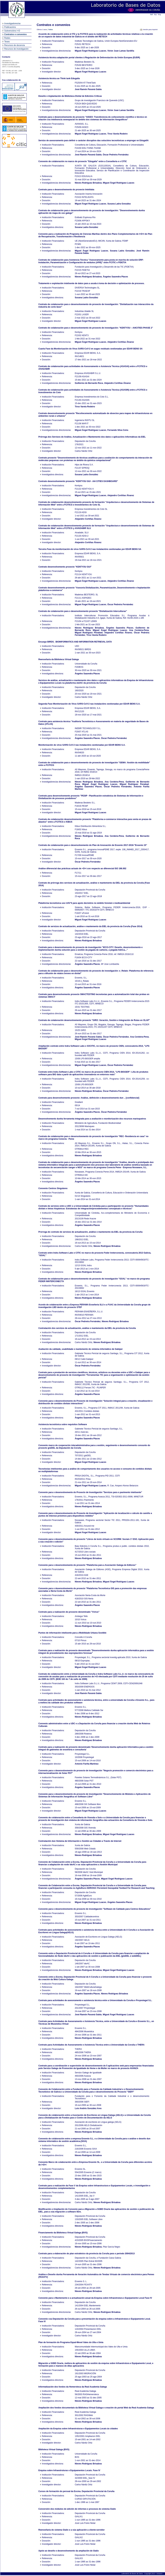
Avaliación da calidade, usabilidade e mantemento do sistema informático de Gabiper (80, 1349)
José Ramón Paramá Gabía (88, 89)
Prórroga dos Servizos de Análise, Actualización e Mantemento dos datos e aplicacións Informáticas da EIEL (92, 437)
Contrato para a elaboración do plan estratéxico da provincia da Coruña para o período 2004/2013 (86, 2253)
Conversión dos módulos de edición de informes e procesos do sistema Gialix (77, 2509)
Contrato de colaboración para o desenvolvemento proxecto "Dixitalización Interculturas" (82, 611)
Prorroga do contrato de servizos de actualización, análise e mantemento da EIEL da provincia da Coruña (90, 1232)
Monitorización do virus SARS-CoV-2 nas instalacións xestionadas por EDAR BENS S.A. (81, 745)
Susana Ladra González (119, 204)
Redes (7, 38)
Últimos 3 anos (42, 29)
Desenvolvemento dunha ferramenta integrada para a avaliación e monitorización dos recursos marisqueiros (92, 1119)
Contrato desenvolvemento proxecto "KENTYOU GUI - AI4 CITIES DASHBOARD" (78, 481)
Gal (151, 14)
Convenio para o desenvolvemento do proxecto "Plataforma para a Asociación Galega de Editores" (87, 1565)
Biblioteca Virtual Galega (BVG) (54, 2449)
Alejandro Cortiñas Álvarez (120, 342)
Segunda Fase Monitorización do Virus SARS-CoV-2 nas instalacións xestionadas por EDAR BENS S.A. (89, 704)
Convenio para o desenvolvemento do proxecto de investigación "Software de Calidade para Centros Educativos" (94, 1909)
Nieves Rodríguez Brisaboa (88, 183)
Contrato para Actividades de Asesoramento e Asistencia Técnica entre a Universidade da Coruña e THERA (91, 2045)
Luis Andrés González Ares (88, 2108)
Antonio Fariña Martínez (87, 1764)
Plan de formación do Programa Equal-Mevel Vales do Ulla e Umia (70, 2342)
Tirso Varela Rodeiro (117, 134)
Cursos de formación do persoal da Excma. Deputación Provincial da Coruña (76, 2491)
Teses (7, 41)
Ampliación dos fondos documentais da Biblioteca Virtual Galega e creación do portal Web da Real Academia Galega (96, 2407)
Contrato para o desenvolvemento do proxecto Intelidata (66, 189)
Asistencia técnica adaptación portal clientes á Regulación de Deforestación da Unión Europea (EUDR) (89, 57)
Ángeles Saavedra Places (115, 276)
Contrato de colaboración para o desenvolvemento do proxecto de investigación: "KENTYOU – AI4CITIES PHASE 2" (95, 328)
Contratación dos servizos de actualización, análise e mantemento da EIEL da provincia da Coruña (87, 1328)
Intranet (159, 2573)
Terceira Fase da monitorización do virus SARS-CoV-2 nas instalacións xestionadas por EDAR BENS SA (89, 549)
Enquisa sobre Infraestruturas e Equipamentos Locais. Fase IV (69, 2470)
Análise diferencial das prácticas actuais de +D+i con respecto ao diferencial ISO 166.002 (82, 868)
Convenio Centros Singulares (53, 1188)
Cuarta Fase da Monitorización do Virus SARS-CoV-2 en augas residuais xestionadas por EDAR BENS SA (90, 349)
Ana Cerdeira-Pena (139, 630)
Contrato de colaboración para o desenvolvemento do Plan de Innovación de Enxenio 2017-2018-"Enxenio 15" (92, 845)
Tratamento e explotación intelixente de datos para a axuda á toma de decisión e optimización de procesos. (91, 283)
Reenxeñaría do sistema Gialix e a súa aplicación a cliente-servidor (71, 2530)
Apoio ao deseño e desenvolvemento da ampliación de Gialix (68, 2551)
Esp (155, 14)
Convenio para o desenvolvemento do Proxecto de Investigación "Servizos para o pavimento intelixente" (90, 1492)
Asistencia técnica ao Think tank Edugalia (59, 78)
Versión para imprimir (150, 29)
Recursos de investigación (16, 49)
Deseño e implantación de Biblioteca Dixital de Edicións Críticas (70, 96)
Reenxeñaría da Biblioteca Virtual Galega (58, 659)
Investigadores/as (12, 23)
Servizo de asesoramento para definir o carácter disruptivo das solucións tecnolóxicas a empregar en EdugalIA (93, 140)
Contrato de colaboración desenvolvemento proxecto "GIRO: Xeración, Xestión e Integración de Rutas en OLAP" (94, 1020)
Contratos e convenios (15, 34)
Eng (159, 14)
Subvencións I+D (12, 31)
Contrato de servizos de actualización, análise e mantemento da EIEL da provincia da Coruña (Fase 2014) (90, 926)
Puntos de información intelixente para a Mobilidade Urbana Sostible (72, 1633)
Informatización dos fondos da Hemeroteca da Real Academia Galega (72, 2387)
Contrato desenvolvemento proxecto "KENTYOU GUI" (65, 567)
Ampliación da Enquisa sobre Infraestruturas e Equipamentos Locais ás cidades (78, 2428)
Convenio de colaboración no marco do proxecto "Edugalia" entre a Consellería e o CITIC (82, 161)
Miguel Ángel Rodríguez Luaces (90, 51)
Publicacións (10, 27)
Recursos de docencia (14, 45)
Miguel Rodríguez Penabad (89, 632)
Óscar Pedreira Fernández (116, 154)
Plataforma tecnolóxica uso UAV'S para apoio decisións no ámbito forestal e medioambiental (84, 903)
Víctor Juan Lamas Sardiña (120, 51)
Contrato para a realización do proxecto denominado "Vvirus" (68, 1612)
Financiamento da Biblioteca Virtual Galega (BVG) (63, 2232)
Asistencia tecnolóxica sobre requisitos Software (62, 1424)
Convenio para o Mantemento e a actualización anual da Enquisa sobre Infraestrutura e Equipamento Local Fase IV (95, 2298)
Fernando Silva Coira (117, 430)
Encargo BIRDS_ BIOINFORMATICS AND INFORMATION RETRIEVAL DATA (75, 642)
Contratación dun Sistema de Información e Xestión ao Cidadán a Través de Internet (79, 1841)
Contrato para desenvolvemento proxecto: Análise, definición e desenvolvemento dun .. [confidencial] (88, 1098)
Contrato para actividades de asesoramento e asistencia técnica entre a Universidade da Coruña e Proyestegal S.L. (95, 2000)
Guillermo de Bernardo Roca (89, 383)
